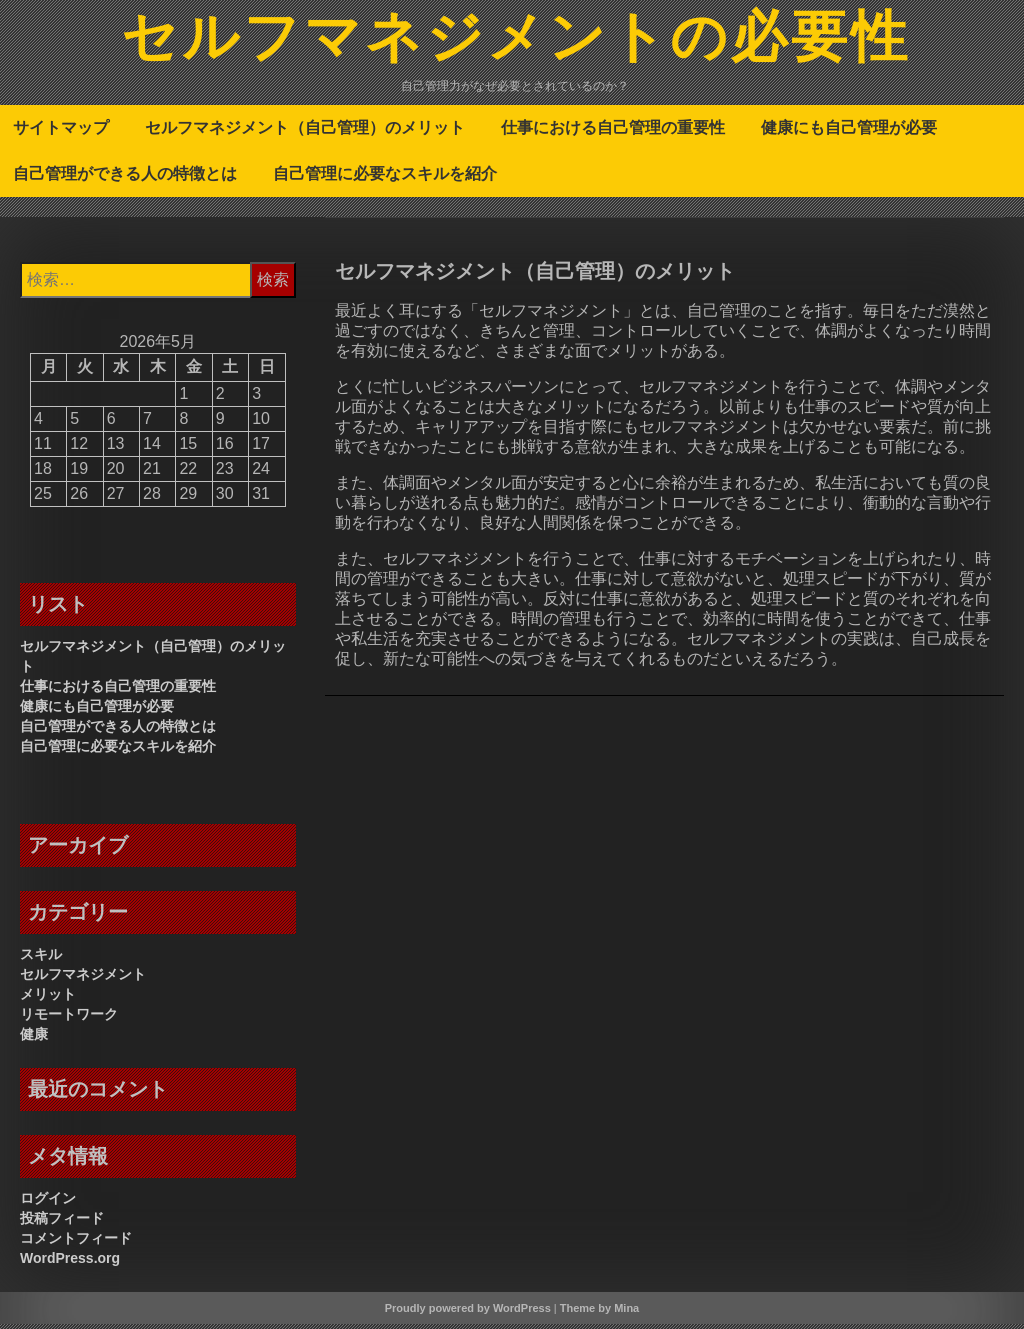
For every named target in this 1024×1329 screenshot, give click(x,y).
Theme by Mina (599, 1313)
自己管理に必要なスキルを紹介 (385, 178)
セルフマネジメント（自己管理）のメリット (305, 132)
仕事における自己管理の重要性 (613, 132)
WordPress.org (70, 1263)
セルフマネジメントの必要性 (516, 43)
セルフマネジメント (83, 979)
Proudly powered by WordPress (468, 1313)
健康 (34, 1039)
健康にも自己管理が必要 (849, 132)
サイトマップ (61, 132)
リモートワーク (69, 1019)
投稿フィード (62, 1223)
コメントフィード (76, 1243)
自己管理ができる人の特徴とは (125, 178)
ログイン (48, 1203)
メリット (48, 999)
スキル (41, 959)
